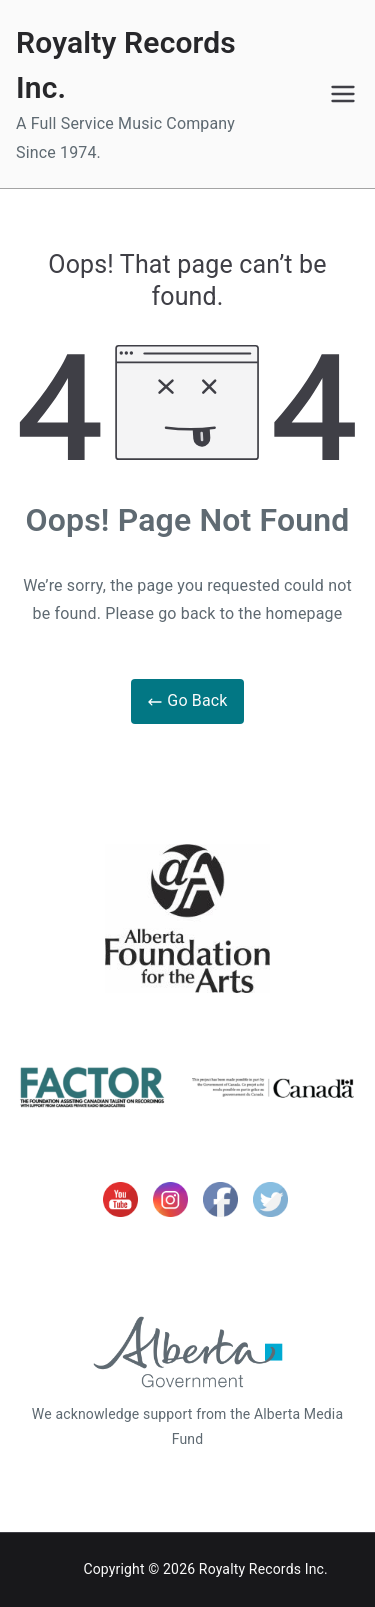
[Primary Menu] (343, 94)
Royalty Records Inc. (263, 1569)
